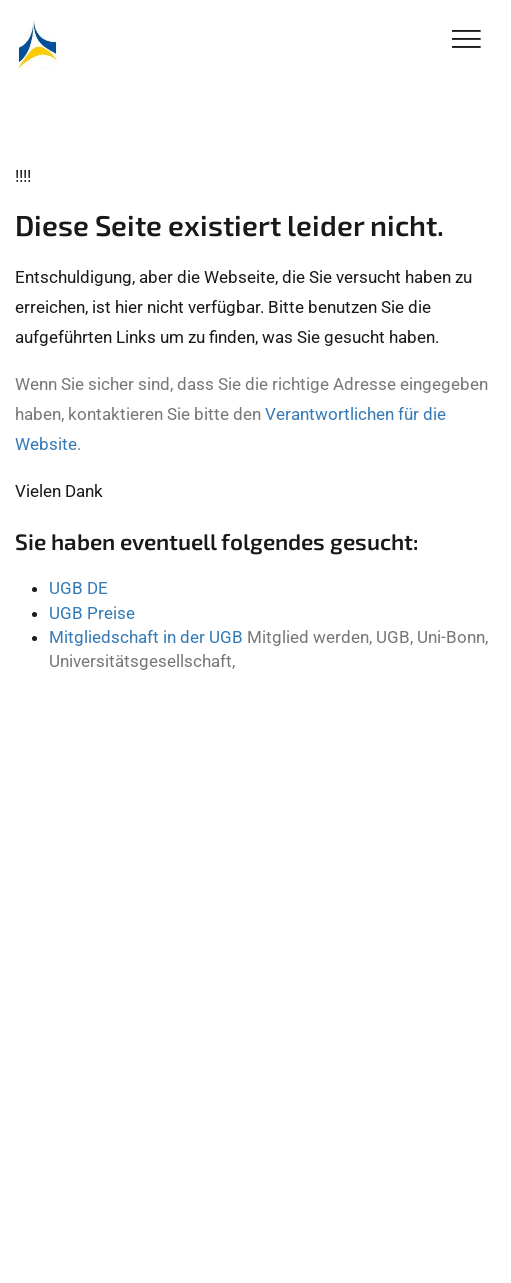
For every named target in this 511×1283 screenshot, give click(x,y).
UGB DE (78, 588)
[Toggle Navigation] (466, 40)
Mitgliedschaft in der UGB (146, 637)
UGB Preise (92, 613)
